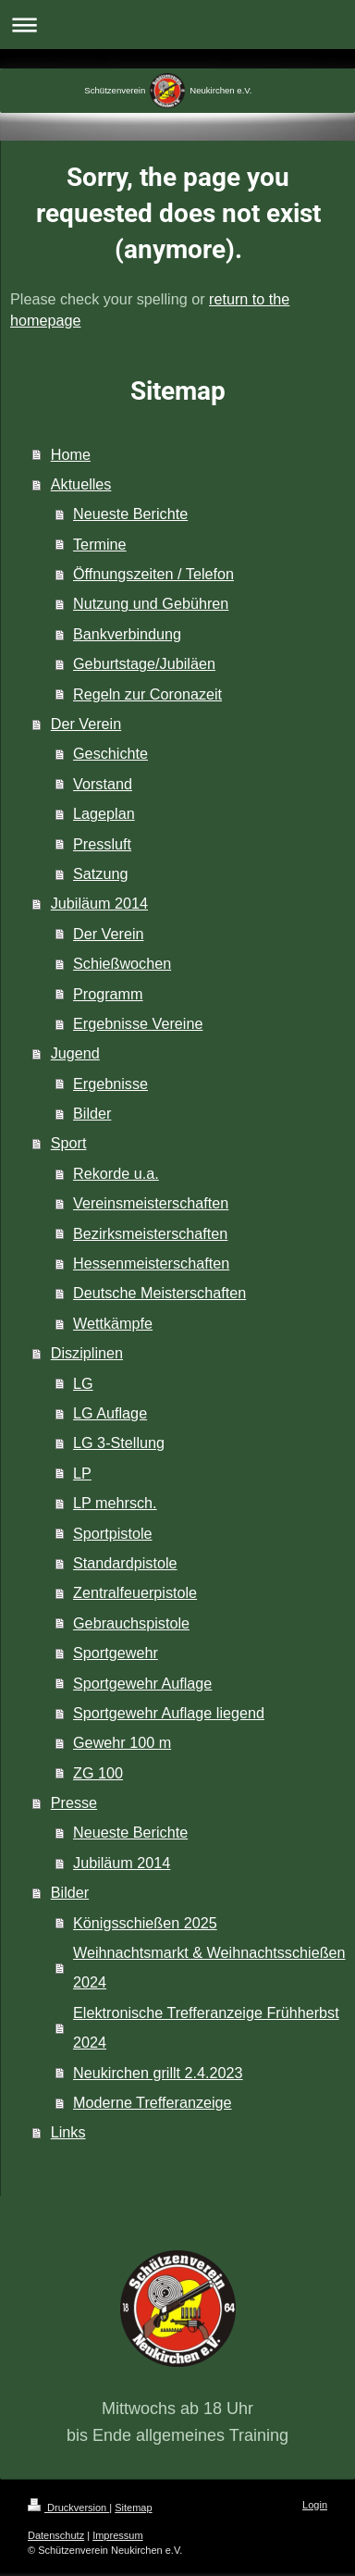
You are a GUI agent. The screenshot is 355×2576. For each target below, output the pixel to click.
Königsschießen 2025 (145, 1922)
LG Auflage (110, 1413)
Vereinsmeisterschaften (150, 1203)
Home (71, 454)
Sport (69, 1142)
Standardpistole (125, 1562)
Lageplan (104, 813)
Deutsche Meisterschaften (159, 1292)
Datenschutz (56, 2535)
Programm (108, 993)
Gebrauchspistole (131, 1623)
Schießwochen (122, 963)
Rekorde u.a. (116, 1173)
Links (68, 2132)
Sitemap (133, 2507)
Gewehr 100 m (122, 1742)
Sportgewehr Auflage (142, 1683)
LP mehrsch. (115, 1502)
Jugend (75, 1053)
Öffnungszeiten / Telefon (153, 573)
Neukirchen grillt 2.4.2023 (158, 2072)
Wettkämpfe (113, 1323)
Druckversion (68, 2507)
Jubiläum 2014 (99, 903)
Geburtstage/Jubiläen (144, 663)
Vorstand (102, 783)
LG (83, 1383)
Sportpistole (112, 1533)
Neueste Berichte (130, 513)
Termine (100, 544)
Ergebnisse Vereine (137, 1023)
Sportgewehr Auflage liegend (168, 1712)
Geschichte (110, 753)
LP (82, 1473)
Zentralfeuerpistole (135, 1592)
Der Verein (86, 723)
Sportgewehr (115, 1652)
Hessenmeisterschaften (151, 1263)
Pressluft (102, 844)
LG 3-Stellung (119, 1442)
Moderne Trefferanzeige (152, 2102)
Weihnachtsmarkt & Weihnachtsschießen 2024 (209, 1967)
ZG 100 (98, 1773)
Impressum (117, 2535)
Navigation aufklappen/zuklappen (177, 24)
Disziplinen (87, 1352)
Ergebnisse (110, 1083)
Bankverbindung (127, 633)
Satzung (100, 873)
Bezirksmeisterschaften (150, 1233)
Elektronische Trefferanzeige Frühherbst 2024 (206, 2027)
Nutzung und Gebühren (150, 603)
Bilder (92, 1113)
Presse (74, 1802)
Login (314, 2504)
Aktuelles (81, 484)
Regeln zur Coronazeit (147, 694)
